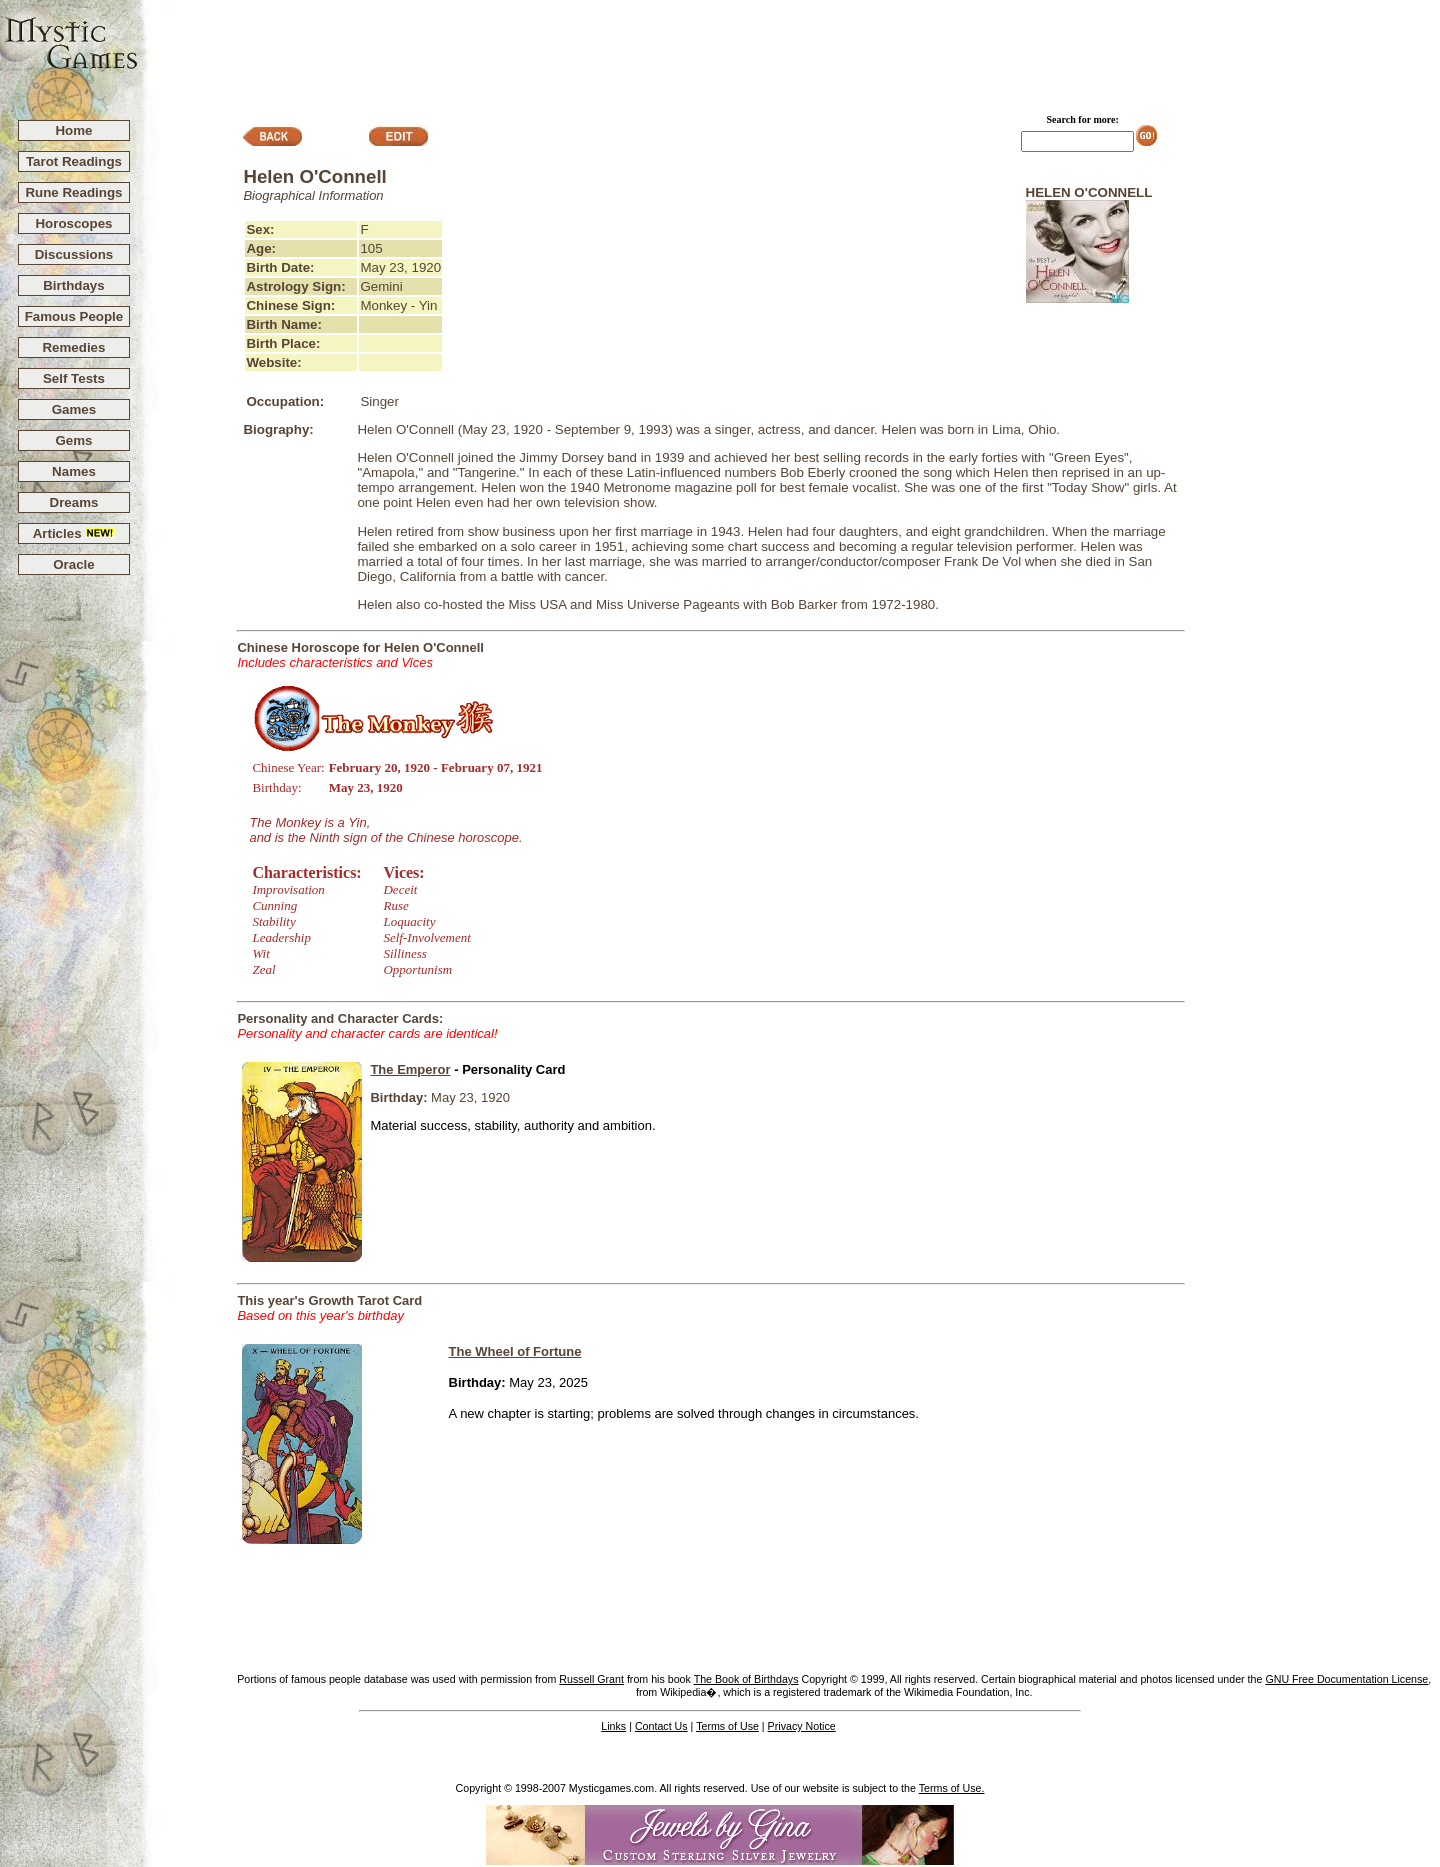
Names (74, 471)
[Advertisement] (790, 51)
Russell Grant (591, 1679)
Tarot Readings (74, 161)
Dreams (74, 502)
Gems (73, 440)
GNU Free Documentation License (1346, 1679)
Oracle (74, 564)
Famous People (74, 316)
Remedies (73, 347)
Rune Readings (73, 192)
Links (613, 1726)
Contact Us (661, 1726)
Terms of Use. (952, 1788)
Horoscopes (73, 223)
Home (73, 130)
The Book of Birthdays (746, 1679)
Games (74, 409)
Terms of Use (727, 1726)
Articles (74, 533)
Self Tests (74, 378)
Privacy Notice (802, 1726)
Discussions (74, 254)
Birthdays (73, 285)
